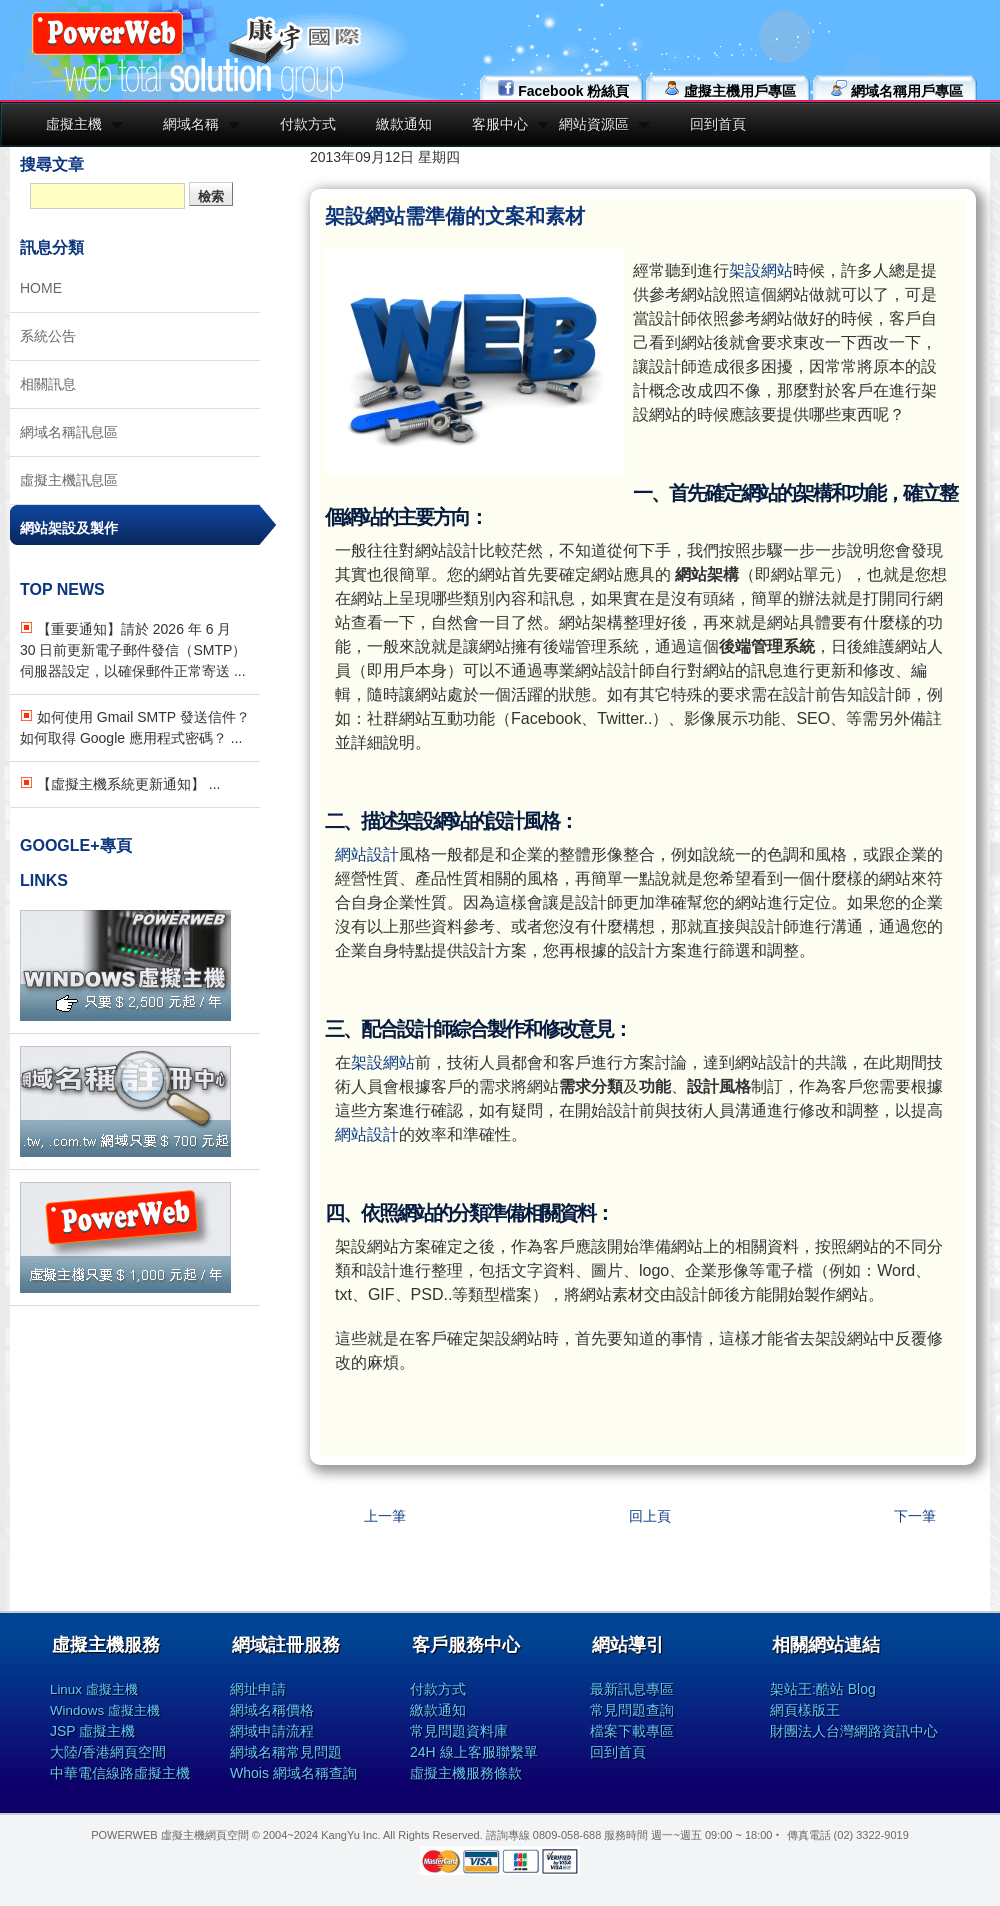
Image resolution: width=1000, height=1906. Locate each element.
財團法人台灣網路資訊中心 (854, 1731)
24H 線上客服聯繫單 (474, 1752)
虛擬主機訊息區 (69, 480)
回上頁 (650, 1516)
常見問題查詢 (632, 1710)
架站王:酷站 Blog (823, 1689)
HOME (41, 288)
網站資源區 (594, 124)
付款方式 (308, 124)
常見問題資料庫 (459, 1731)
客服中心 (500, 124)
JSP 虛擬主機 (92, 1731)
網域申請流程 (272, 1731)
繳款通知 (404, 124)
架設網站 (761, 270)
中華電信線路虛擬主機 (120, 1773)
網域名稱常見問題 (286, 1752)
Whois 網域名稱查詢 (293, 1773)
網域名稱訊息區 (69, 432)
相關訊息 (48, 384)
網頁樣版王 (805, 1710)
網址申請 (258, 1689)
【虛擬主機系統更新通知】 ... (120, 784)
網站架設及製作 (69, 528)
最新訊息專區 (632, 1689)
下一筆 (915, 1516)
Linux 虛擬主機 (94, 1689)
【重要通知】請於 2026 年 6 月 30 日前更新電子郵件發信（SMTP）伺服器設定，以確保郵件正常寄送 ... (133, 650)
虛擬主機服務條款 (466, 1773)
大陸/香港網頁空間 (108, 1752)
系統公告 (48, 336)
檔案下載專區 (632, 1731)
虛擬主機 (74, 124)
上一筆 (385, 1516)
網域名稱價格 (272, 1710)
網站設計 (367, 854)
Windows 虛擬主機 (105, 1710)
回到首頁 (718, 124)
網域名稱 (191, 124)
